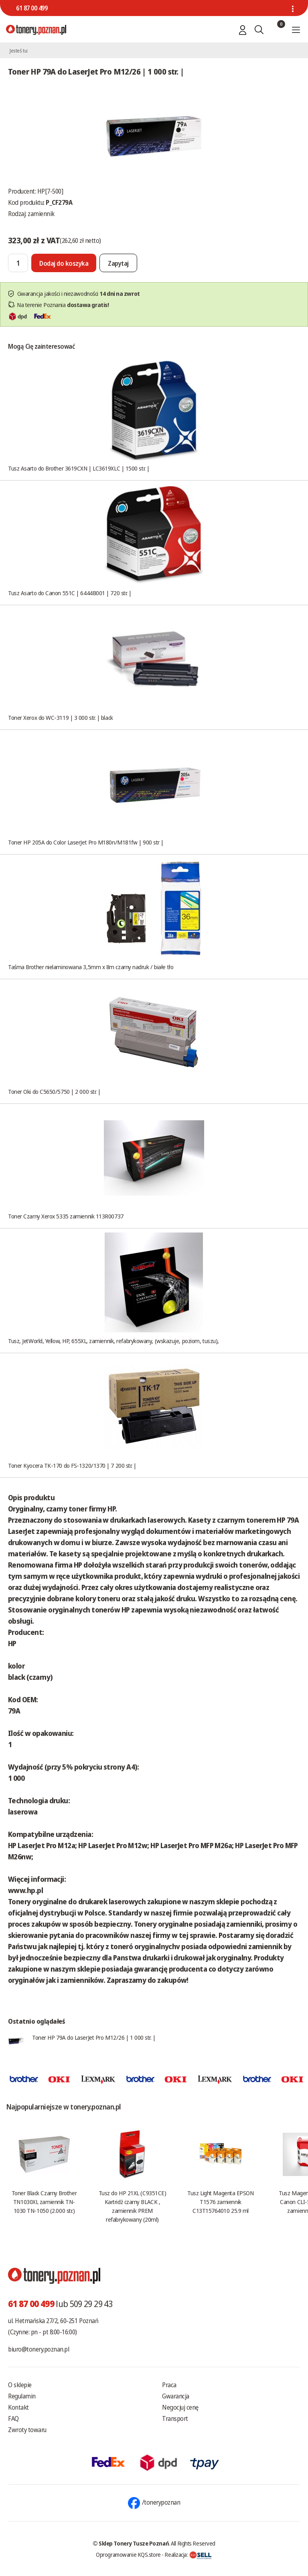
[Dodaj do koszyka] (63, 263)
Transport (175, 2418)
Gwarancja (175, 2396)
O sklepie (20, 2384)
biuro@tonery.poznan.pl (38, 2349)
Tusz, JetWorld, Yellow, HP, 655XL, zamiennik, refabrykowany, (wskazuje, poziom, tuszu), (113, 1341)
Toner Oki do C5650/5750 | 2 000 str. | (54, 1091)
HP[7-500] (50, 191)
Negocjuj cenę (180, 2407)
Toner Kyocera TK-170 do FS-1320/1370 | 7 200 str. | (72, 1465)
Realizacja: (188, 2554)
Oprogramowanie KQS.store (128, 2554)
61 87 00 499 (31, 8)
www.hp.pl (25, 1890)
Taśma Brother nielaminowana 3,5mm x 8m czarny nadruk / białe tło (90, 967)
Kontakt (18, 2407)
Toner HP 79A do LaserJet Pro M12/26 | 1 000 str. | (94, 2037)
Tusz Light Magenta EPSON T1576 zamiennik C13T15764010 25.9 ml (220, 2201)
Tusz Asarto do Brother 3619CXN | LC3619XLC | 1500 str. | (79, 468)
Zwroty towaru (27, 2429)
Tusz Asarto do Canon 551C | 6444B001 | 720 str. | (70, 593)
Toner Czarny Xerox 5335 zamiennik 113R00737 (66, 1216)
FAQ (13, 2418)
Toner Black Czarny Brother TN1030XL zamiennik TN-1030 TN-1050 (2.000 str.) (44, 2201)
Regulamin (22, 2396)
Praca (169, 2384)
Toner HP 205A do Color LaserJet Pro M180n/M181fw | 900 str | (86, 842)
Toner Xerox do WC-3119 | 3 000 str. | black (60, 717)
